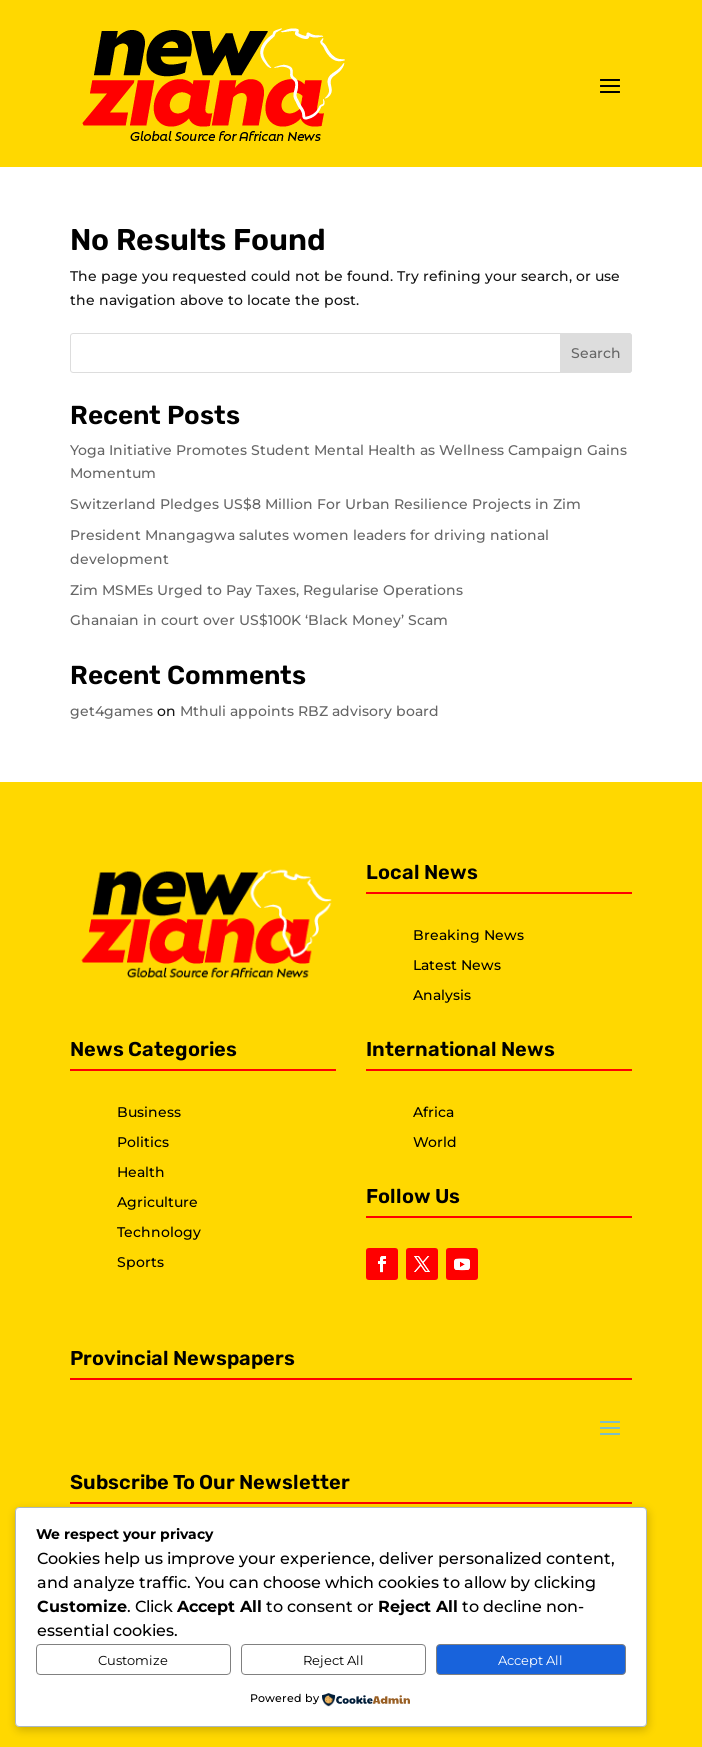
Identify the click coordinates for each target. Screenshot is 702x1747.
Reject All (333, 1660)
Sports (140, 1262)
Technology (159, 1232)
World (435, 1142)
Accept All (530, 1660)
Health (141, 1172)
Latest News (457, 965)
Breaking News (468, 935)
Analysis (442, 995)
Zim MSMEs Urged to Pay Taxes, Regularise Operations (266, 590)
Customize (133, 1660)
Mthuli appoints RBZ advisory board (309, 711)
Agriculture (157, 1202)
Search (596, 353)
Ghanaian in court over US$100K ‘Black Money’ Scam (259, 620)
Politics (143, 1142)
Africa (433, 1112)
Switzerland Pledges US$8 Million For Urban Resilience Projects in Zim (325, 504)
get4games (111, 711)
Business (149, 1112)
